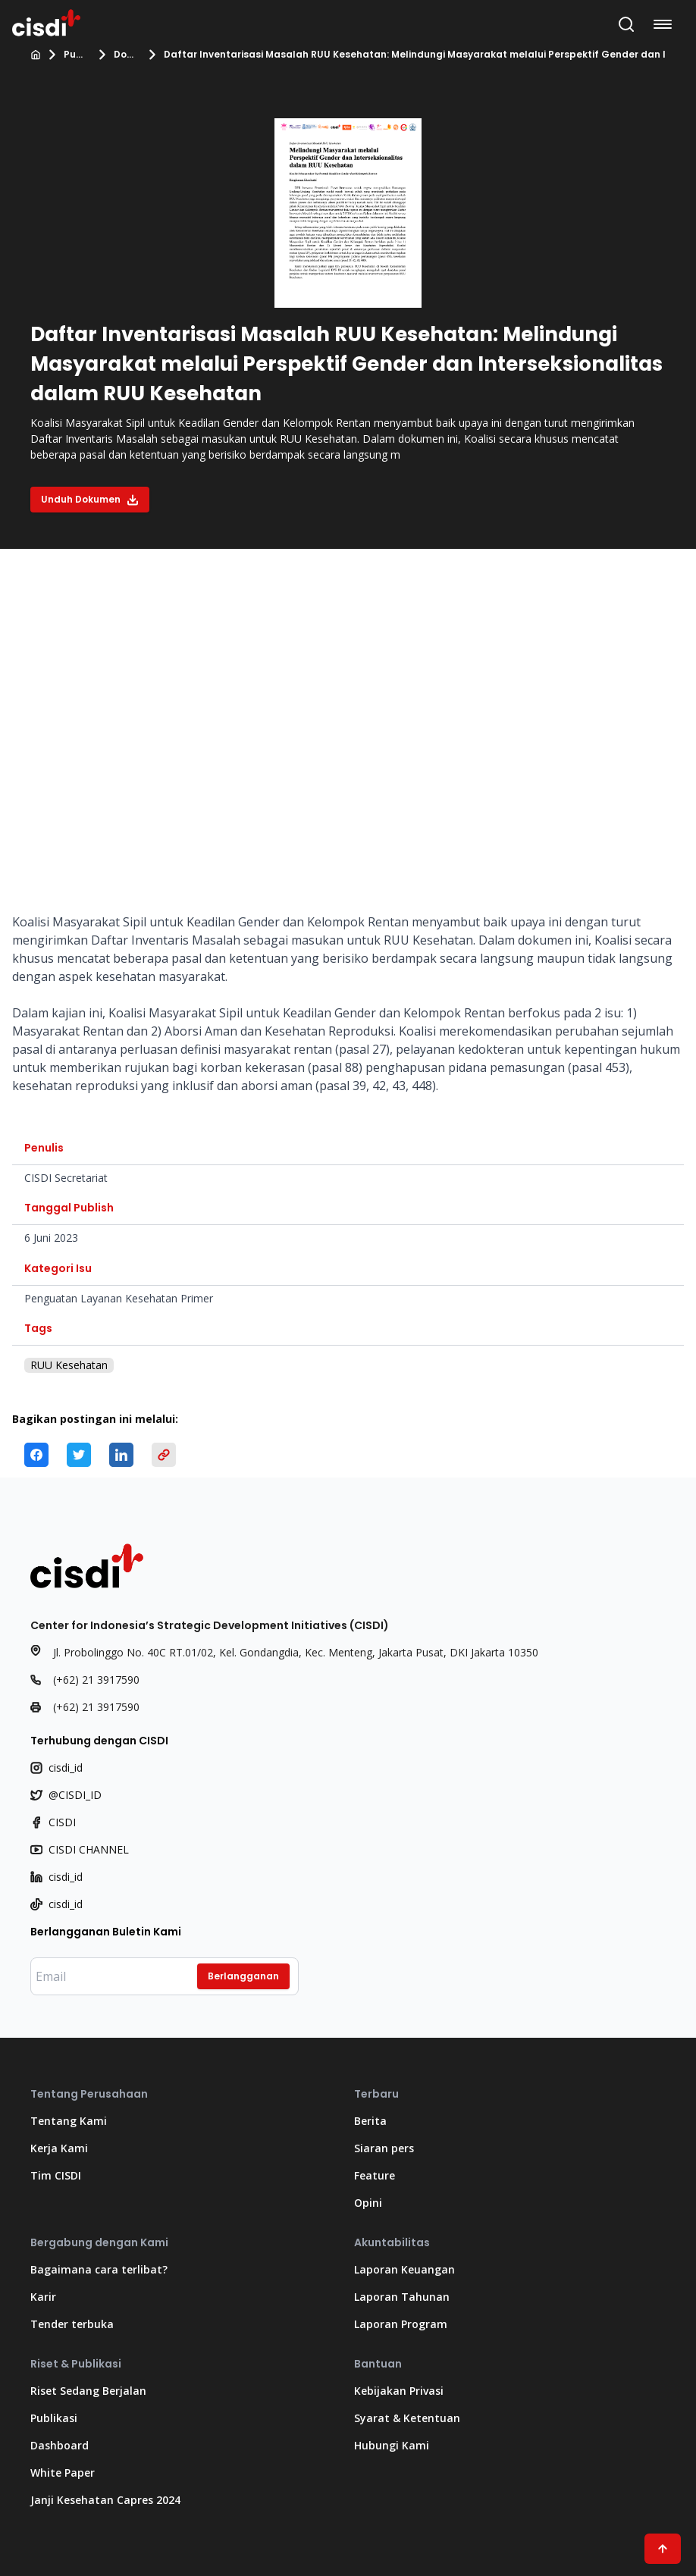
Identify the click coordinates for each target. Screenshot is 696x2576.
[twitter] (79, 1455)
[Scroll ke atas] (662, 2549)
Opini (368, 2202)
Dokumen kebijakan (126, 55)
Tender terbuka (72, 2324)
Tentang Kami (68, 2121)
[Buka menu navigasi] (665, 24)
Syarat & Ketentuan (407, 2418)
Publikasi (76, 55)
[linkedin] (121, 1455)
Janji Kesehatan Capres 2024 (105, 2500)
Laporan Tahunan (402, 2296)
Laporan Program (400, 2324)
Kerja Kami (59, 2148)
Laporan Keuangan (404, 2269)
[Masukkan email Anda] (164, 1976)
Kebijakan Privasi (399, 2390)
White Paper (62, 2472)
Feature (374, 2175)
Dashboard (59, 2445)
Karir (43, 2296)
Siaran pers (384, 2148)
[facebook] (36, 1455)
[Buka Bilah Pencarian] (626, 24)
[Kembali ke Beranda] (46, 21)
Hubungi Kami (391, 2445)
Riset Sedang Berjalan (88, 2390)
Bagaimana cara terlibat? (99, 2269)
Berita (370, 2121)
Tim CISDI (55, 2175)
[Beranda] (35, 54)
